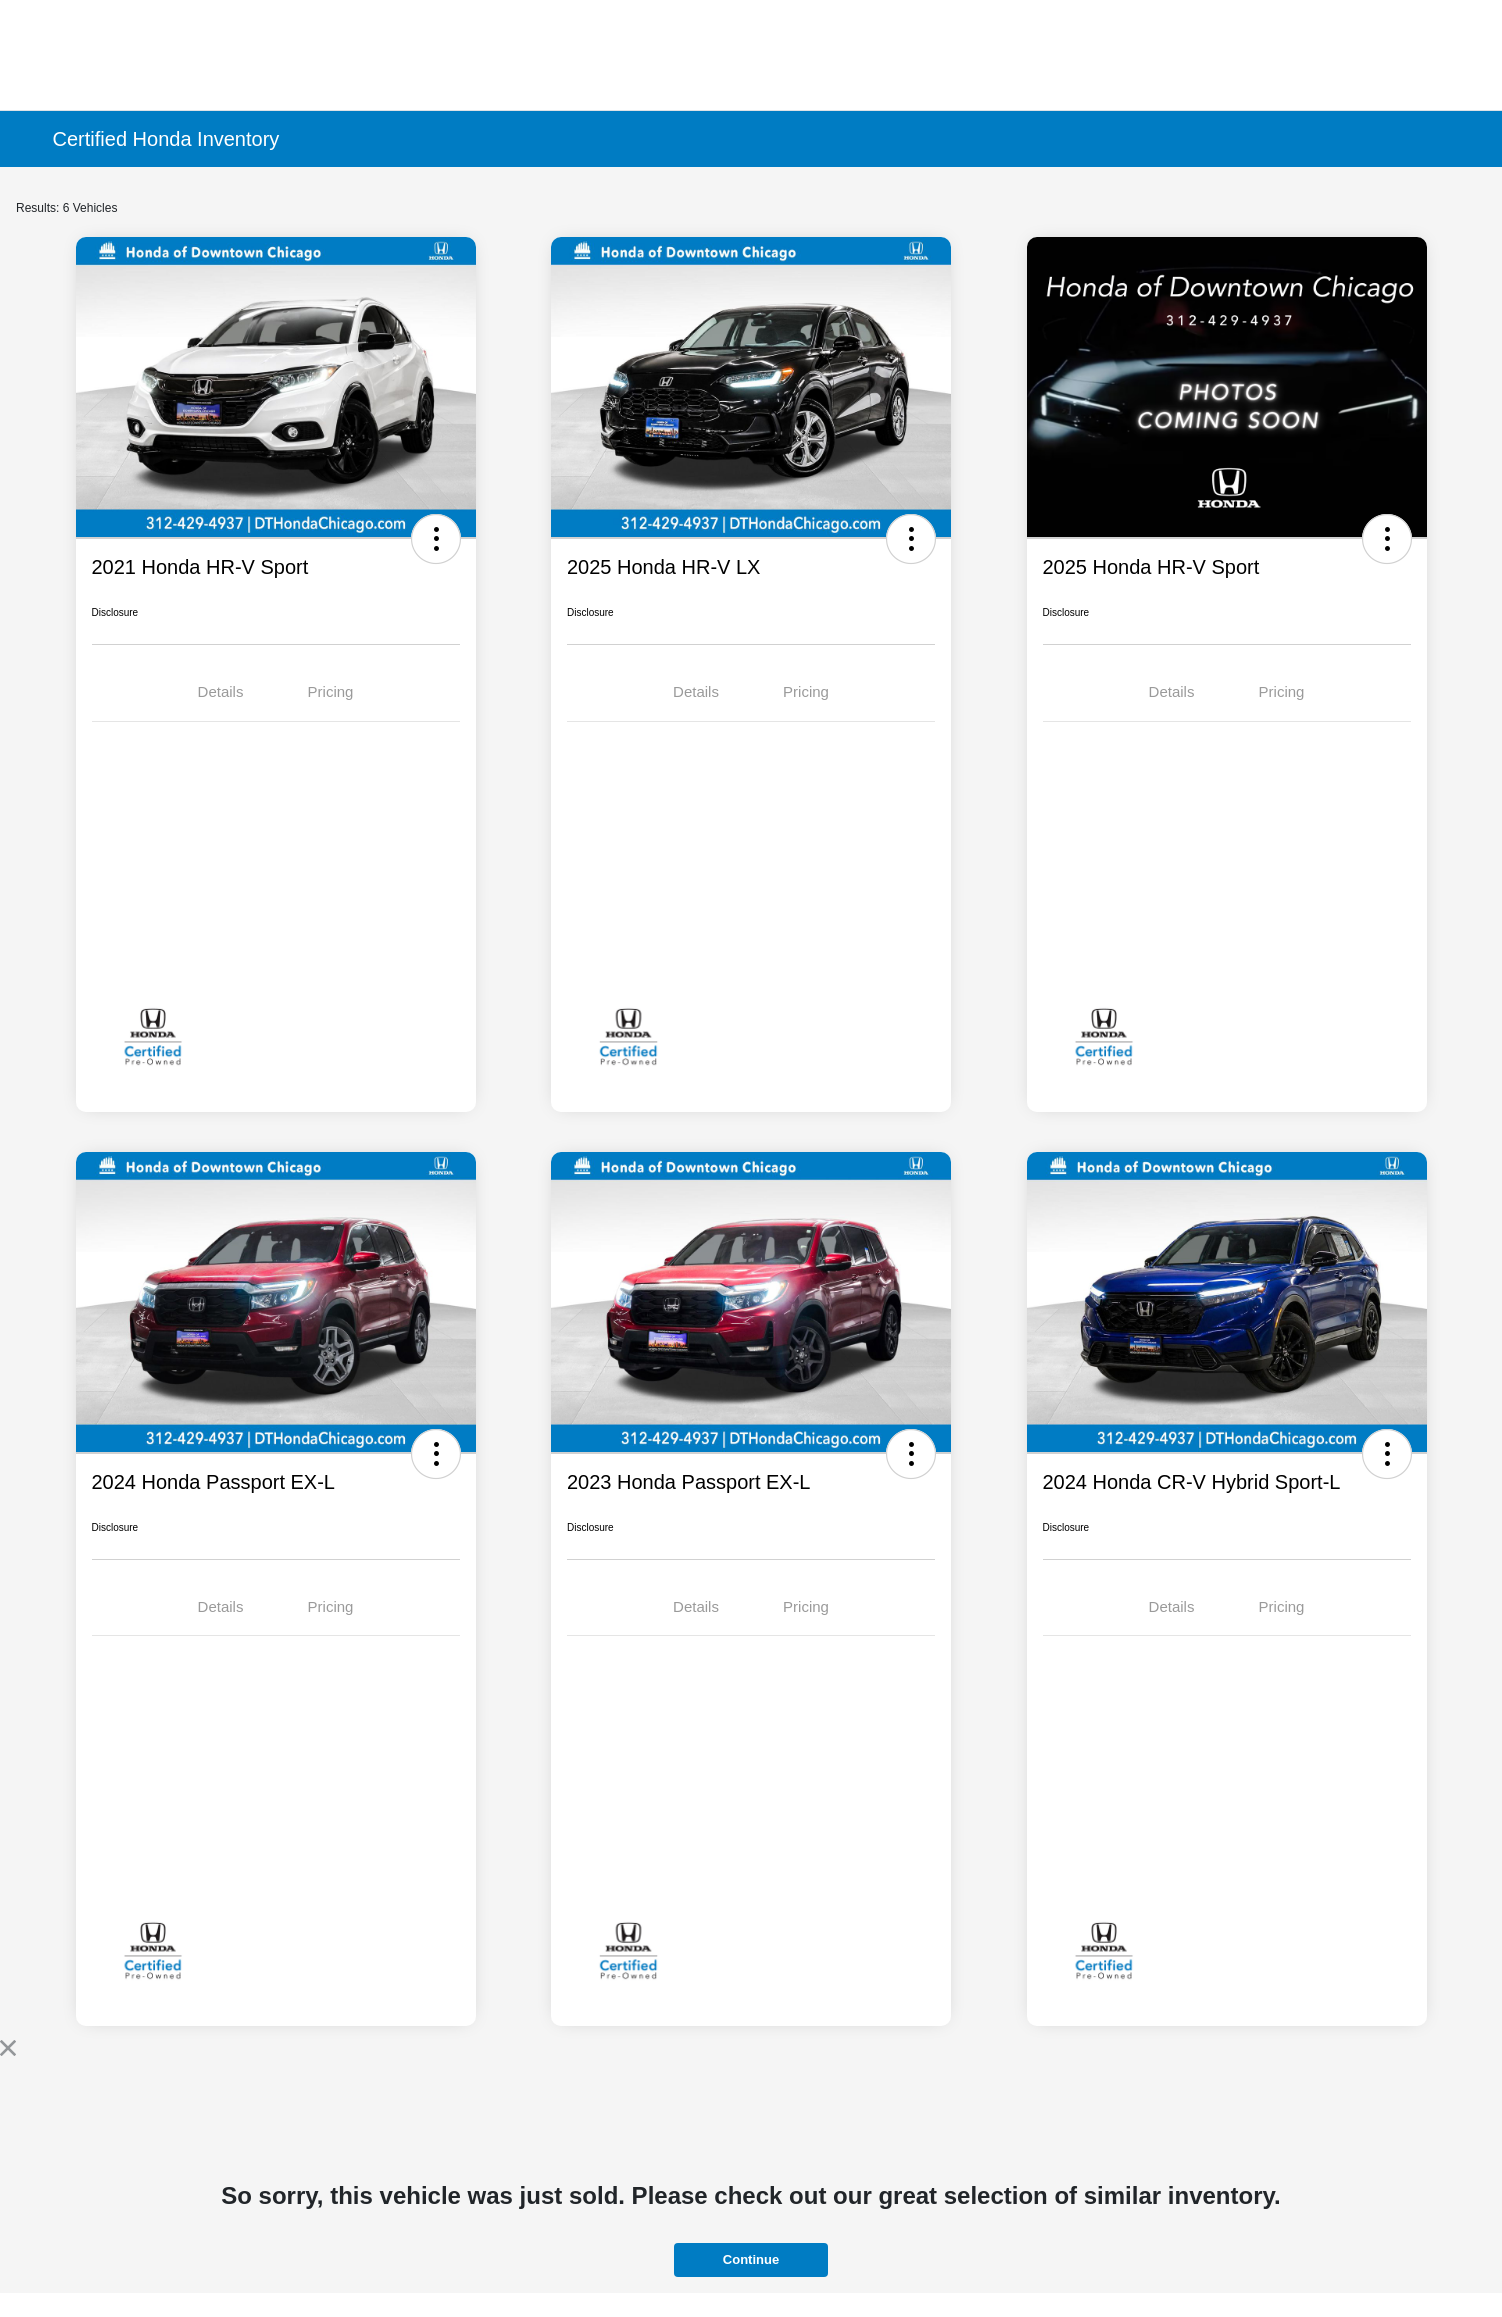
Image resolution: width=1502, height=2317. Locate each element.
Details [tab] (221, 691)
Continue (751, 2259)
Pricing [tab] (331, 691)
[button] (436, 539)
